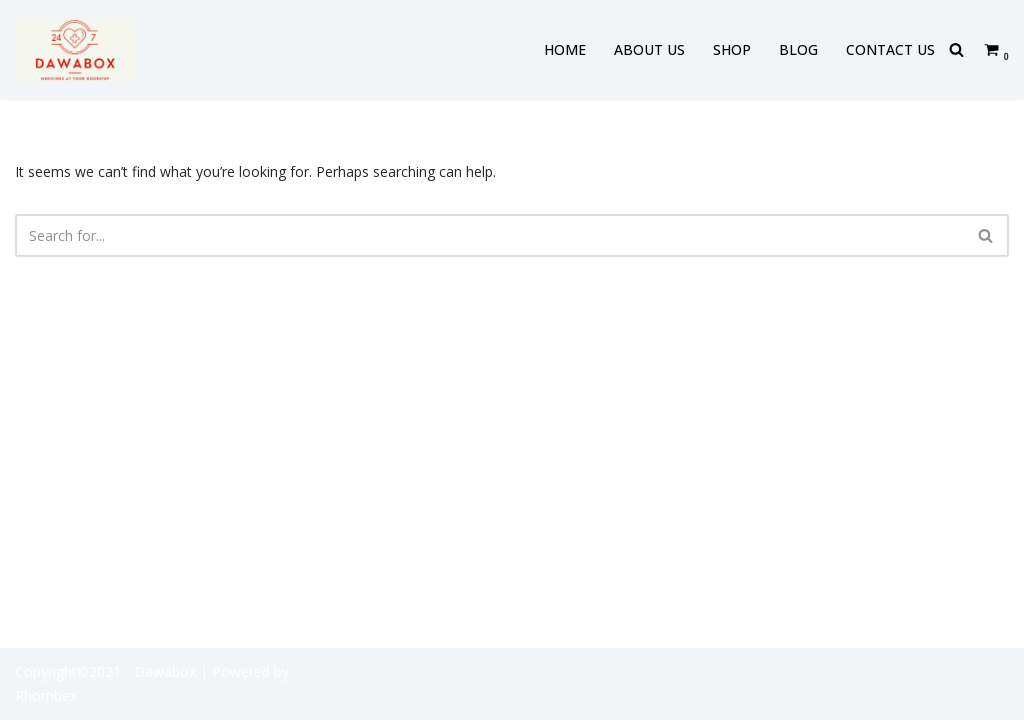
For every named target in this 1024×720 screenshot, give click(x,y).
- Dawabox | (166, 671)
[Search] (956, 49)
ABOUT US (649, 49)
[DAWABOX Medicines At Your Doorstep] (75, 50)
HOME (565, 49)
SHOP (732, 49)
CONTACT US (890, 49)
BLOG (798, 49)
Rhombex (46, 695)
